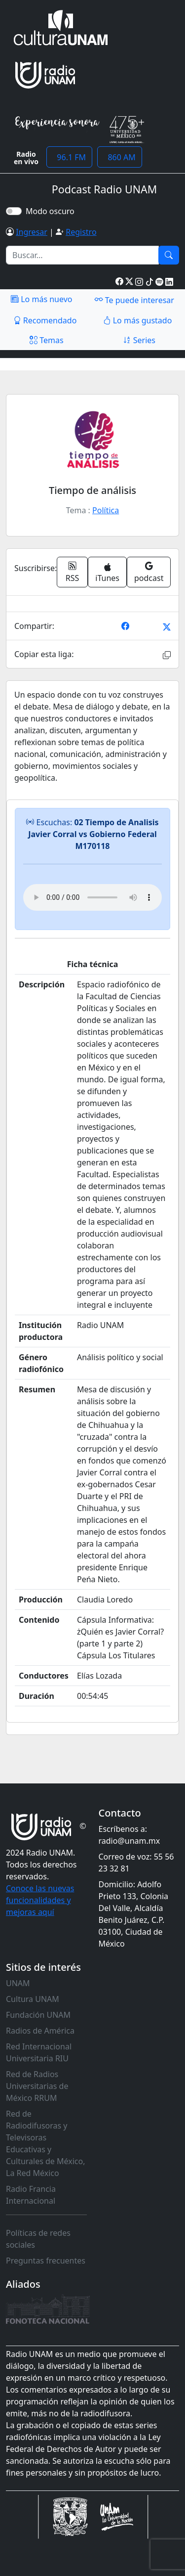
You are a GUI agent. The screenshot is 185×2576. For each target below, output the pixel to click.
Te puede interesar (134, 300)
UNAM (18, 1983)
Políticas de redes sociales (38, 2238)
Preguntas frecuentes (45, 2260)
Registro (81, 231)
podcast (148, 572)
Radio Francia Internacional (31, 2194)
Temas (47, 340)
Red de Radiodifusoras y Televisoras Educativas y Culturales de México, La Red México (45, 2143)
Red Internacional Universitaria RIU (39, 2052)
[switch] (14, 211)
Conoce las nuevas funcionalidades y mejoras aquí (40, 1900)
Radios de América (40, 2030)
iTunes (107, 573)
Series (139, 340)
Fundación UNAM (38, 2014)
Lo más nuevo (41, 299)
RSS (72, 572)
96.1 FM (69, 157)
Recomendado (45, 320)
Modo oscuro (52, 211)
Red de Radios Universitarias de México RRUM (37, 2086)
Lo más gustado (137, 320)
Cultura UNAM (32, 1999)
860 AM (120, 157)
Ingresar (31, 231)
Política (105, 510)
